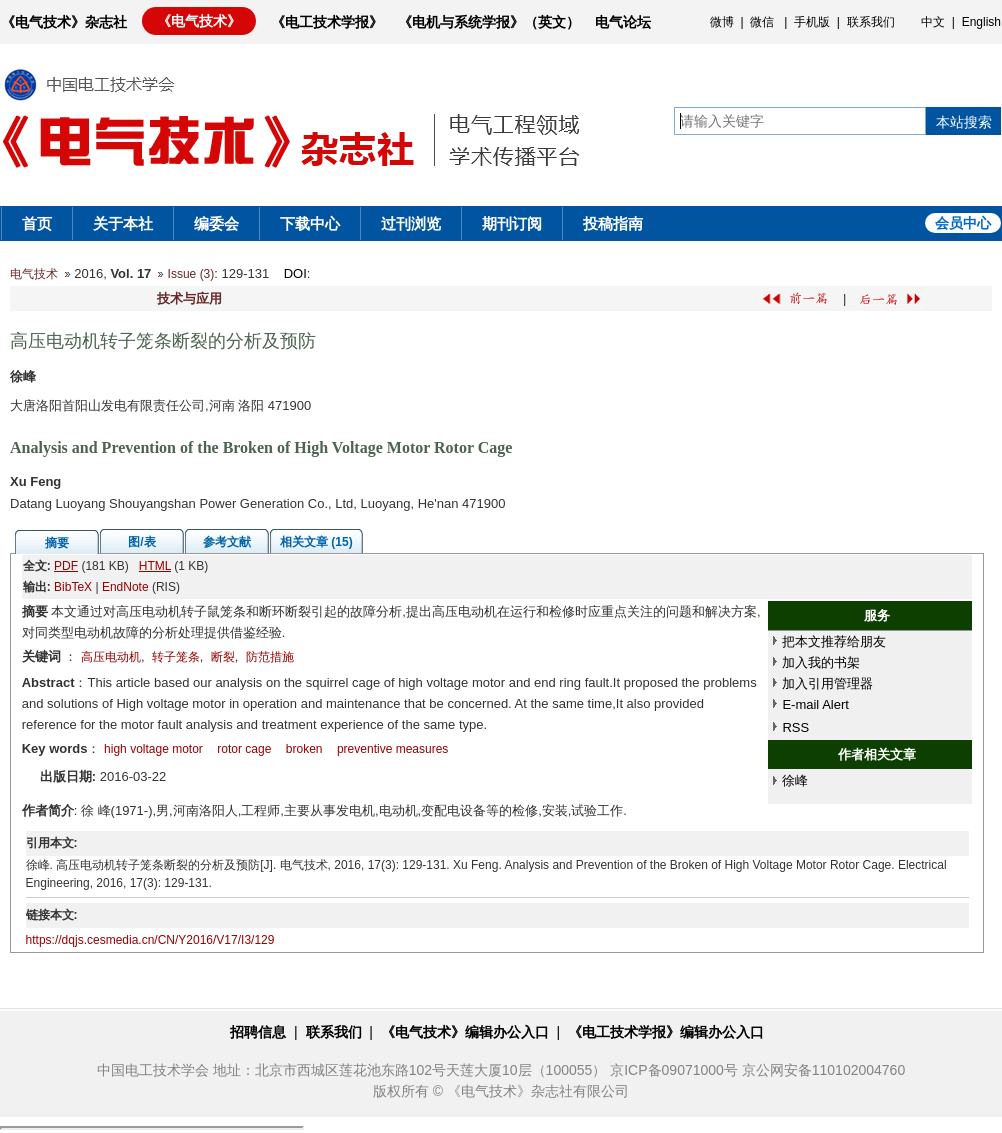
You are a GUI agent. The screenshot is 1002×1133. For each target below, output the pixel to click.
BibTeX (73, 587)
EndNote (125, 587)
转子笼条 (176, 657)
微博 (722, 22)
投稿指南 (613, 223)
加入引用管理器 (827, 683)
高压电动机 (111, 657)
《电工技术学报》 (327, 22)
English (981, 22)
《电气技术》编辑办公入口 (465, 1032)
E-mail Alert (815, 704)
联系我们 (871, 22)
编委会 (216, 223)
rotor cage (244, 749)
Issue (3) (191, 274)
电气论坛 (623, 22)
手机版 (812, 22)
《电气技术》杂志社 (64, 22)
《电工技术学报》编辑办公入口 (666, 1032)
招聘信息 (258, 1032)
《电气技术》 (199, 21)
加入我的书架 (821, 662)
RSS (795, 727)
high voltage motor (153, 749)
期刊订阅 (512, 223)
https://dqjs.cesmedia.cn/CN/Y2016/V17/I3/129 (150, 940)
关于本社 (123, 223)
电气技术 (34, 274)
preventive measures (392, 749)
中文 (933, 22)
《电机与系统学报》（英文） (489, 22)
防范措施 (270, 657)
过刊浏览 (411, 223)
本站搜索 (964, 122)
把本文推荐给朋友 (834, 641)
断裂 (223, 657)
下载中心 (310, 223)
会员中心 (963, 223)
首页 (37, 223)
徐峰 (795, 780)
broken (304, 749)
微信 (762, 22)
